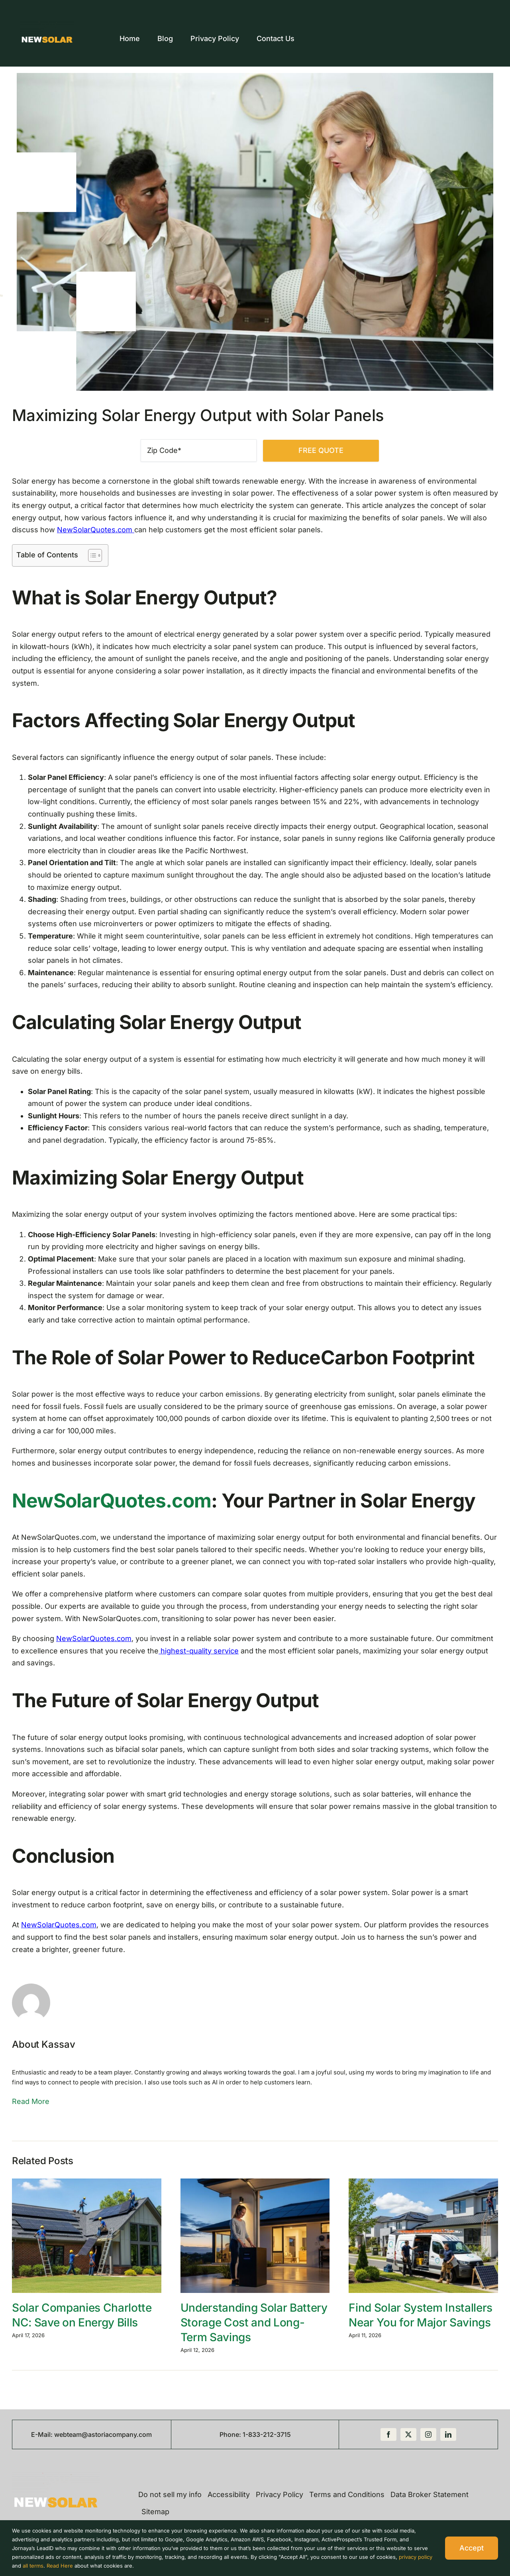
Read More (30, 2101)
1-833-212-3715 (267, 2434)
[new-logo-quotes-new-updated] (47, 24)
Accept (471, 2548)
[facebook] (388, 2434)
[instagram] (428, 2434)
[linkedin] (448, 2434)
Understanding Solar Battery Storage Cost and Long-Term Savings (254, 2322)
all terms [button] (33, 2565)
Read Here (60, 2565)
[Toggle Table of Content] (91, 555)
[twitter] (408, 2434)
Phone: (231, 2434)
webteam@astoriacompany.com (103, 2434)
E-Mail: (42, 2434)
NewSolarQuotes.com (95, 529)
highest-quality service (199, 1651)
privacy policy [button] (415, 2557)
